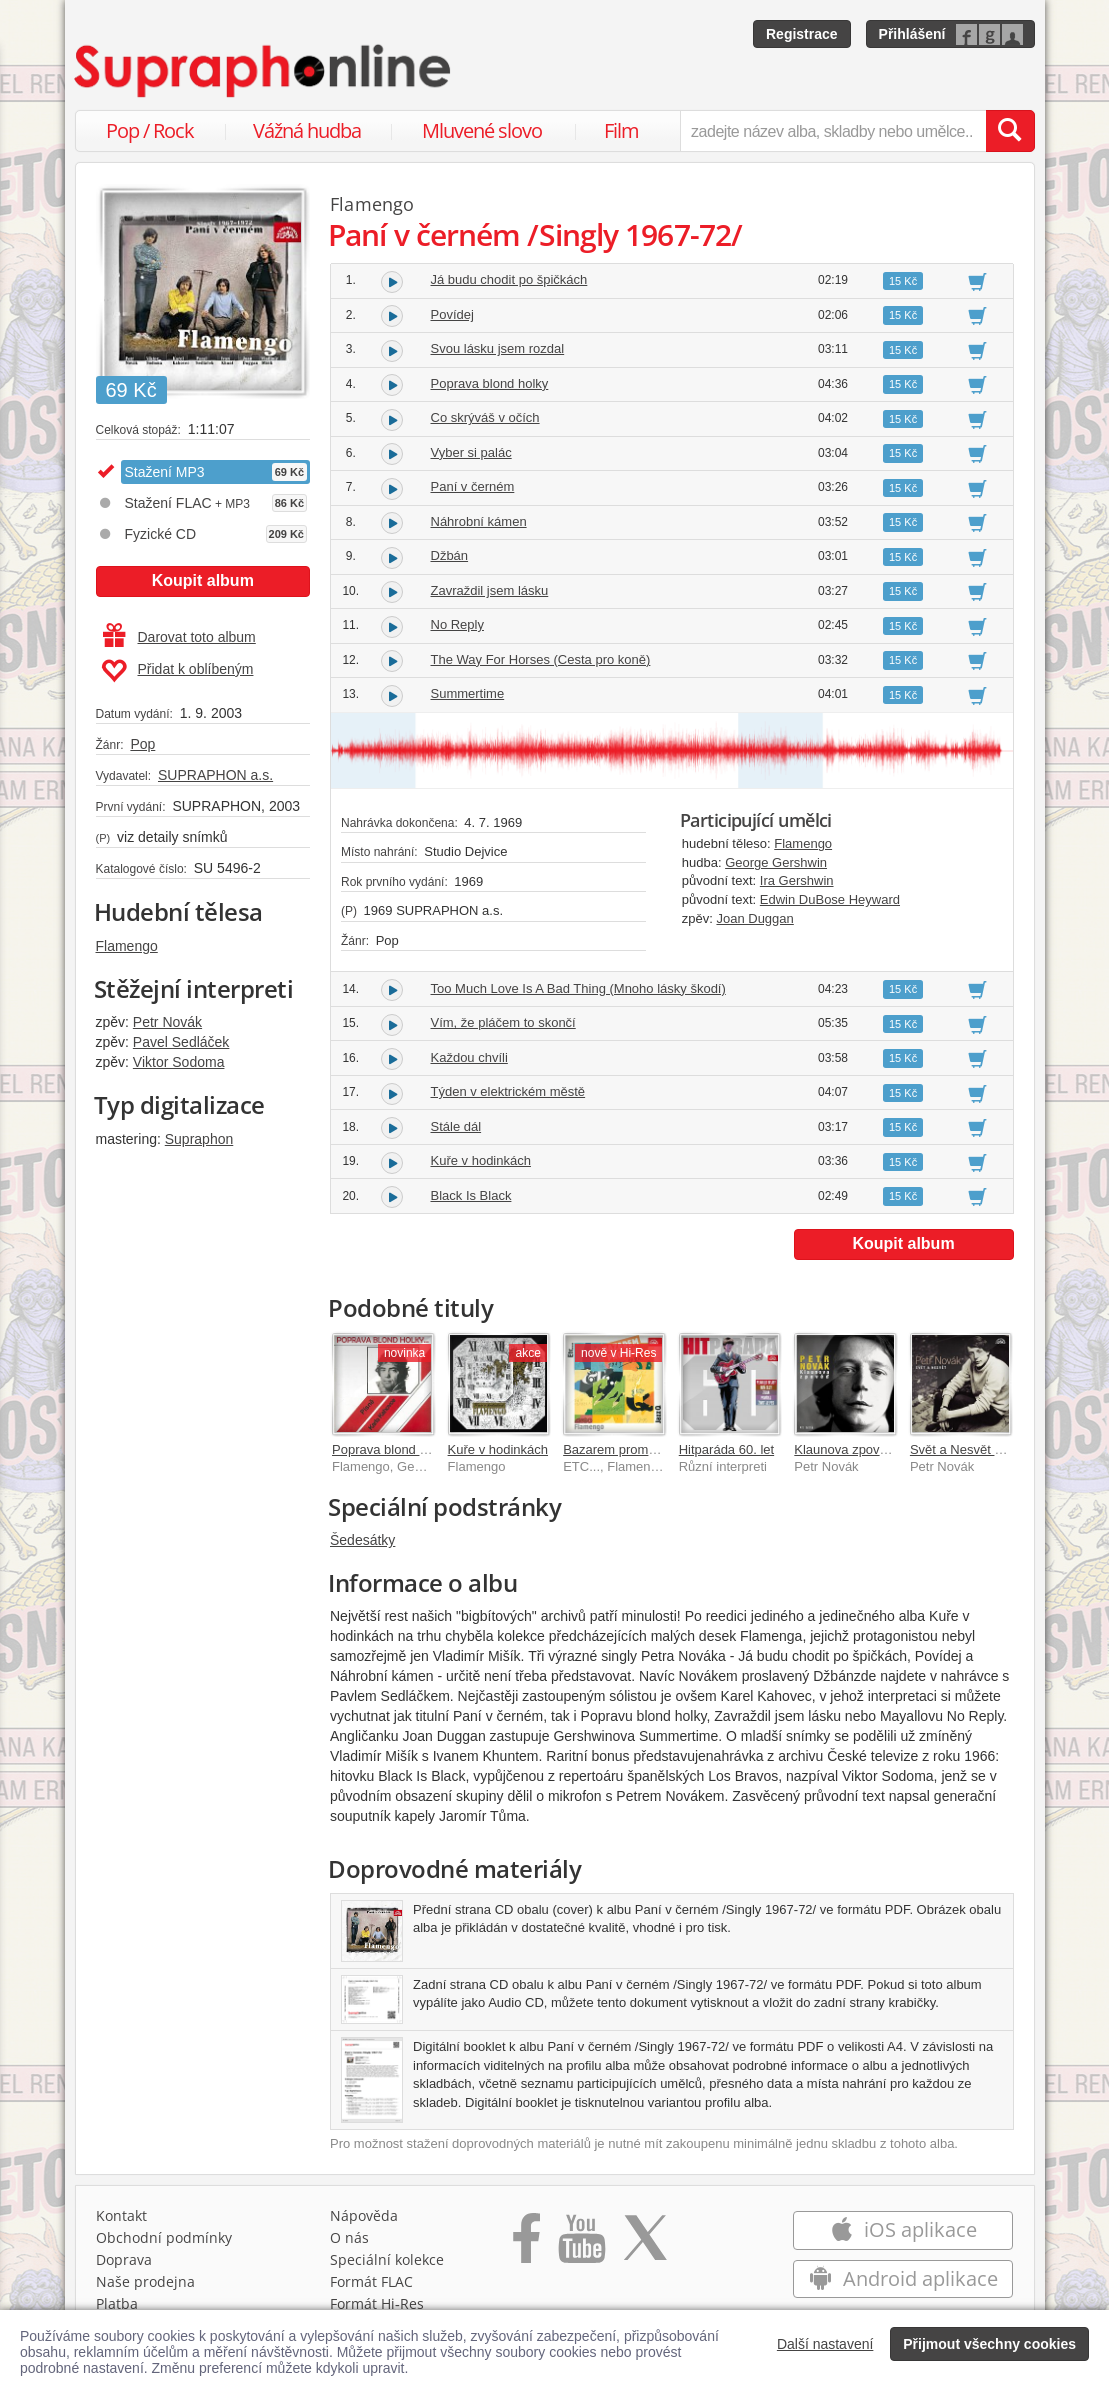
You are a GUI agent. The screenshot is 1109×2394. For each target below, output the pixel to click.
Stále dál (456, 1126)
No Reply (457, 624)
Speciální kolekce (387, 2259)
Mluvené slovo (482, 130)
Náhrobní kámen (479, 521)
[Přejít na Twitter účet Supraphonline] (645, 2245)
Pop (142, 744)
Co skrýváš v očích (485, 417)
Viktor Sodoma (179, 1062)
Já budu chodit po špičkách (509, 279)
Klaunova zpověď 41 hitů (865, 1449)
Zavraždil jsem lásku (490, 590)
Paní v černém (473, 486)
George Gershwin (776, 862)
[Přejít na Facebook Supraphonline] (526, 2245)
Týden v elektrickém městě (508, 1091)
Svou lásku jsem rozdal (498, 348)
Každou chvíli (469, 1057)
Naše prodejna (145, 2281)
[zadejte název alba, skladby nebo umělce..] (832, 131)
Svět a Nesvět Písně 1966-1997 (1002, 1449)
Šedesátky (362, 1540)
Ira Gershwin (797, 880)
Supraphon (199, 1139)
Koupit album (203, 580)
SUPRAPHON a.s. (215, 775)
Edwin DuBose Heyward (830, 899)
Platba (117, 2303)
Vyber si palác (471, 452)
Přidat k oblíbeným (177, 671)
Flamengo (127, 946)
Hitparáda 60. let (726, 1449)
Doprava (124, 2259)
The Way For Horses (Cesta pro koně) (541, 659)
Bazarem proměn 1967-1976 (646, 1449)
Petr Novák (167, 1022)
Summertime (468, 693)
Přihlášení (912, 34)
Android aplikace (903, 2278)
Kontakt (121, 2215)
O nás (349, 2237)
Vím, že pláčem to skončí (503, 1022)
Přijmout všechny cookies (989, 2344)
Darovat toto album (179, 637)
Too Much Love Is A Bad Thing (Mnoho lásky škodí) (578, 988)
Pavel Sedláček (181, 1042)
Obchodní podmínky (164, 2237)
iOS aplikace (903, 2229)
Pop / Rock (150, 130)
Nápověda (364, 2215)
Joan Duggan (754, 918)
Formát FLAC (371, 2281)
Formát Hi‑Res (377, 2303)
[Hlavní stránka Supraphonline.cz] (264, 71)
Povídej (452, 314)
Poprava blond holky (490, 383)
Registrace (802, 34)
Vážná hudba (307, 130)
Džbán (450, 555)
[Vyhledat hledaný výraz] (1010, 131)
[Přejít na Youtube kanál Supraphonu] (581, 2245)
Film (621, 130)
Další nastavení (825, 2344)
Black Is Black (471, 1195)
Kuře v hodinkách (481, 1160)
